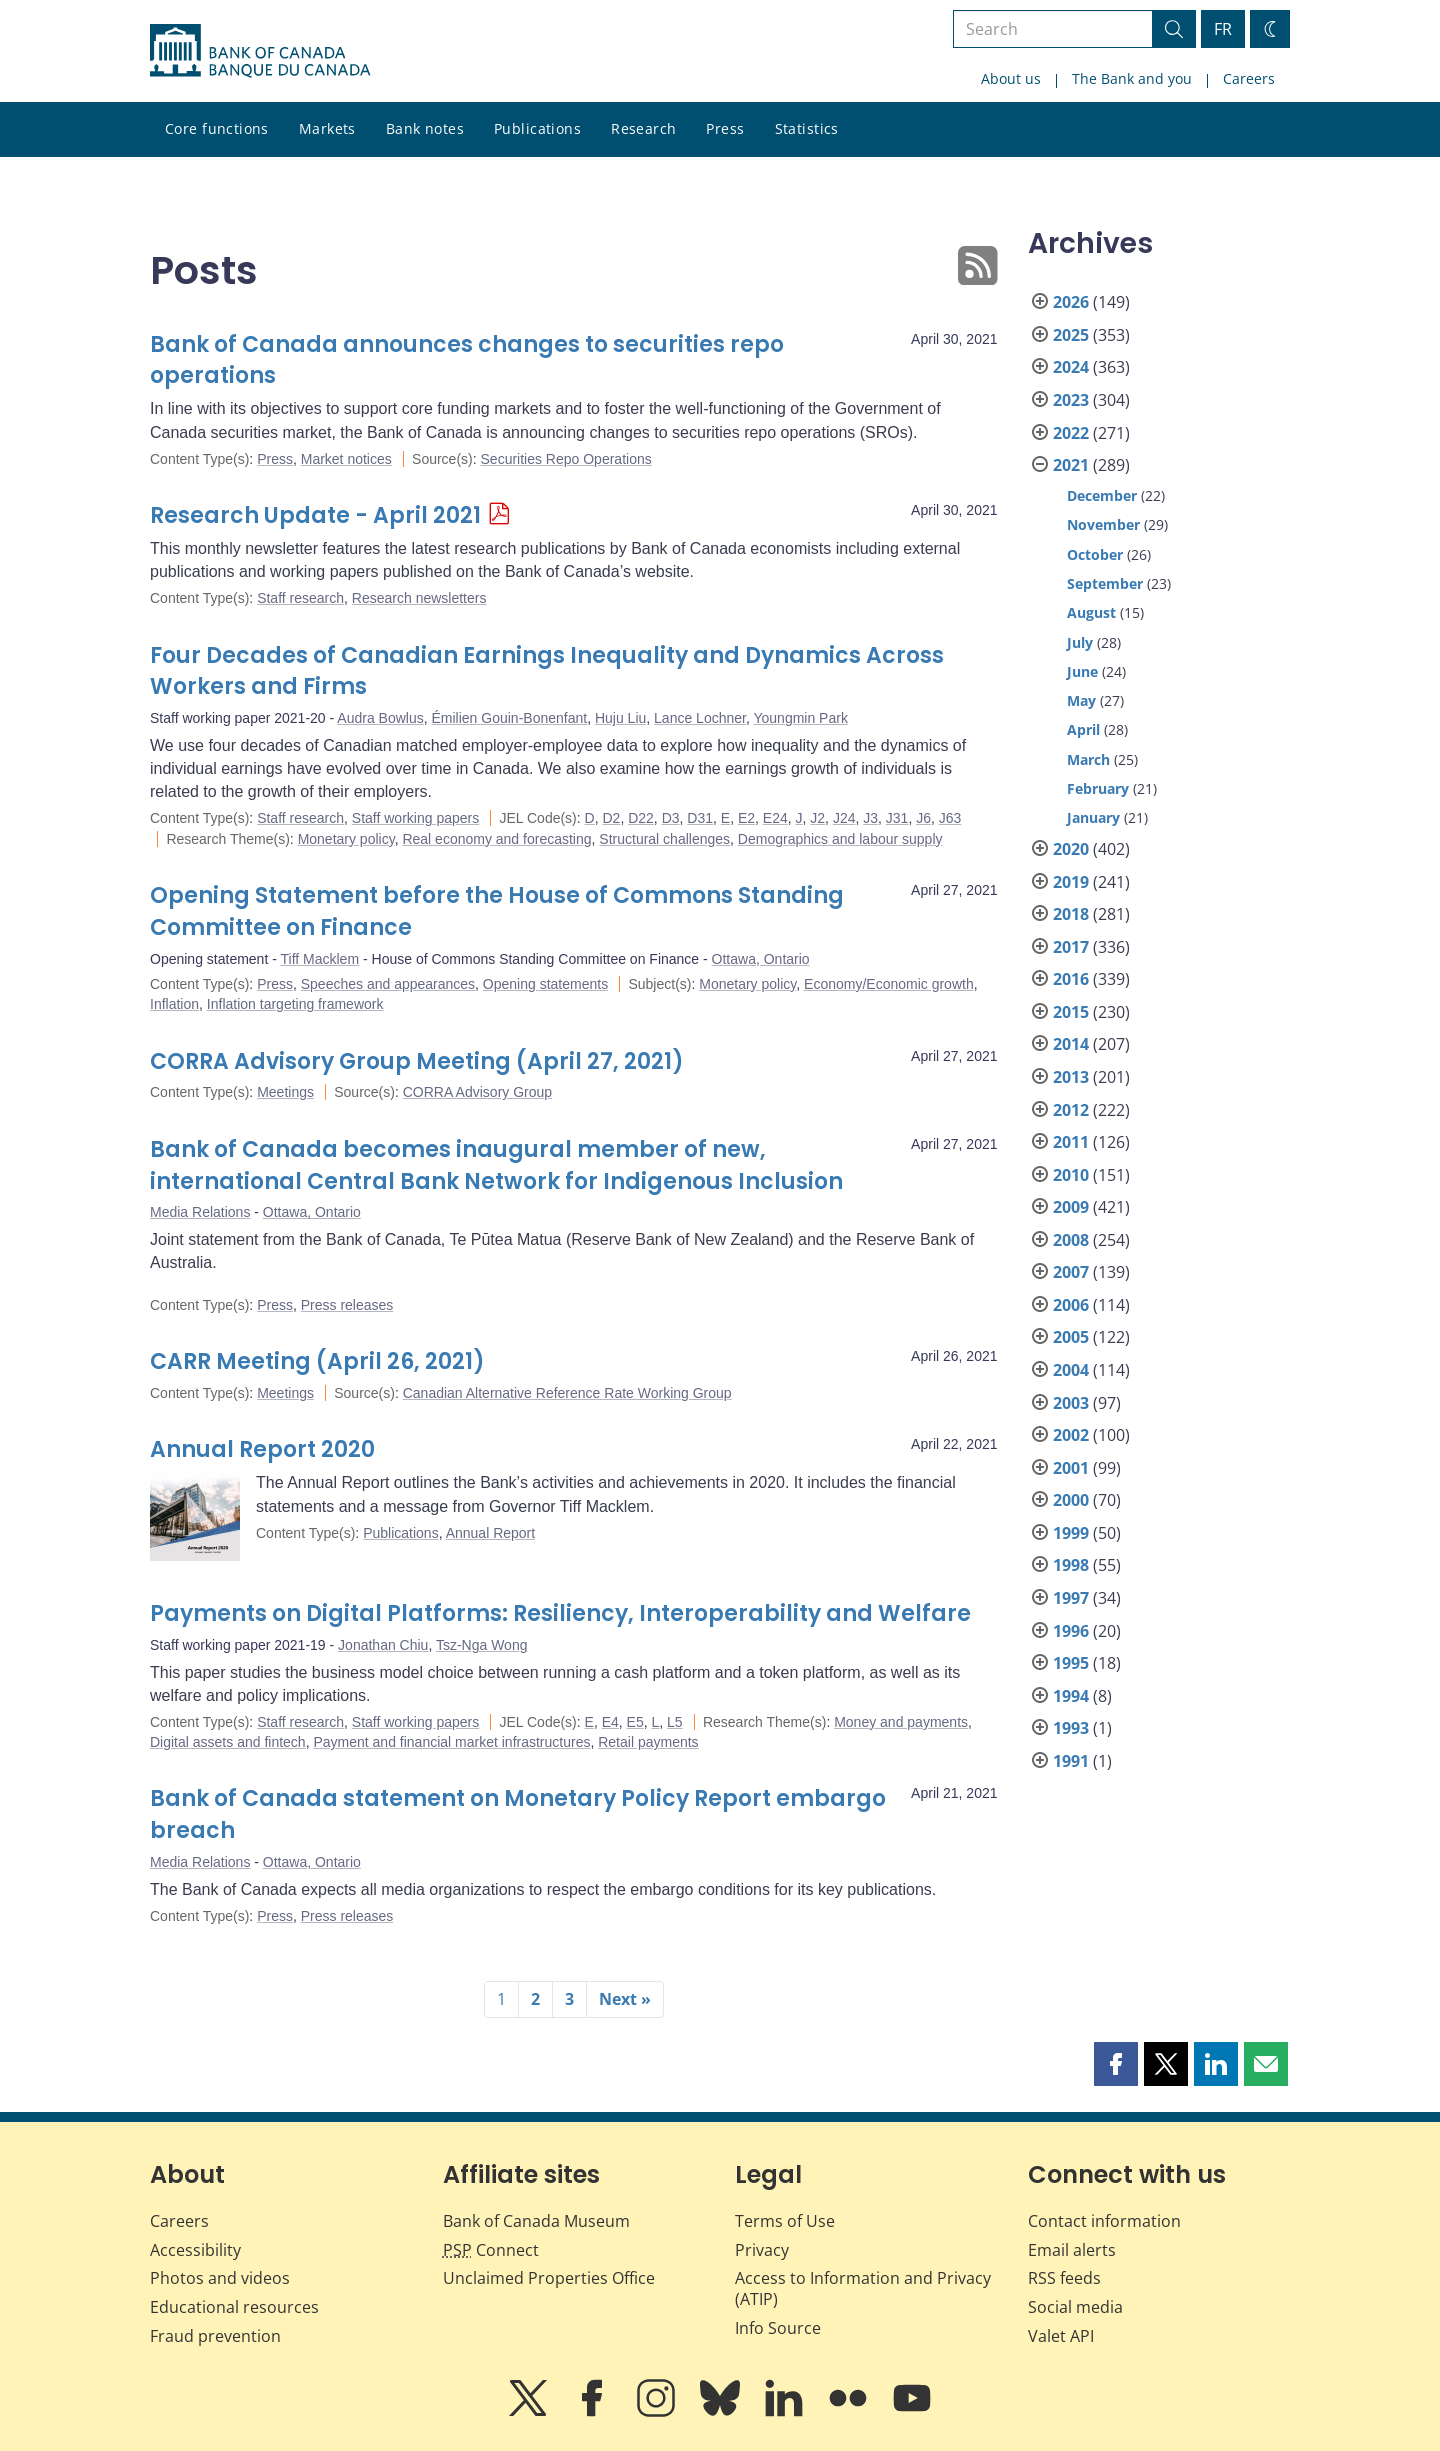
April (1083, 729)
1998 (1071, 1565)
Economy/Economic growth (889, 984)
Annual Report (491, 1533)
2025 (1071, 335)
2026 (1071, 302)
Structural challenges (664, 839)
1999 (1071, 1533)
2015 (1071, 1012)
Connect (491, 2250)
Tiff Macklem (320, 959)
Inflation (174, 1004)
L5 (675, 1722)
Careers (1249, 78)
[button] (1116, 2064)
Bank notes (425, 128)
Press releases (347, 1305)
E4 (610, 1722)
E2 (746, 818)
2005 (1071, 1337)
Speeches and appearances (388, 984)
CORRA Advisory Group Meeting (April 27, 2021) (417, 1061)
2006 (1071, 1305)
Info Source (778, 2328)
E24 (775, 818)
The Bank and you (1132, 78)
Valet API (1061, 2336)
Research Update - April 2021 (315, 515)
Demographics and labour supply (840, 839)
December (1102, 495)
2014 (1071, 1044)
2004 (1071, 1370)
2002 (1071, 1435)
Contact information (1104, 2221)
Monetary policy (346, 839)
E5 (635, 1722)
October (1095, 554)
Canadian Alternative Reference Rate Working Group (567, 1393)
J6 (923, 818)
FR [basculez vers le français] (1223, 29)
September (1105, 583)
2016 (1071, 979)
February (1098, 788)
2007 (1071, 1272)
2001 (1071, 1468)
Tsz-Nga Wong (482, 1645)
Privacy (762, 2250)
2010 (1071, 1175)
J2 (817, 818)
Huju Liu (620, 718)
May (1081, 700)
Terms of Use (785, 2221)
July (1080, 642)
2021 (1071, 465)
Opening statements (545, 984)
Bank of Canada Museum (536, 2221)
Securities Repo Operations (566, 459)
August (1091, 612)
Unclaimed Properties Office (549, 2278)
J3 (870, 818)
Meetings (285, 1092)
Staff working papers (415, 818)
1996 (1071, 1631)
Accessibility (195, 2250)
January (1093, 817)
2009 (1071, 1207)
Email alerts (1072, 2250)
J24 (844, 818)
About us (1011, 78)
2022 (1071, 433)
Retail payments (648, 1742)
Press (725, 128)
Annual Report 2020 (262, 1449)
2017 (1071, 947)
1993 (1071, 1728)
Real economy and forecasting (496, 839)
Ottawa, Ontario (761, 959)
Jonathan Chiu (383, 1645)
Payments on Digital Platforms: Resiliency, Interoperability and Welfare (560, 1613)
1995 (1071, 1663)
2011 (1071, 1142)
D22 (641, 818)
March (1088, 759)
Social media (1075, 2307)
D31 (700, 818)
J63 (950, 818)
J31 (897, 818)
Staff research (300, 598)
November (1103, 524)
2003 (1071, 1403)
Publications (537, 128)
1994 (1071, 1696)
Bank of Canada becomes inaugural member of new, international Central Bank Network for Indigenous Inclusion (496, 1165)
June (1082, 671)
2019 (1071, 882)
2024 (1071, 367)
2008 (1071, 1240)
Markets (327, 128)
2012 (1071, 1110)
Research (643, 128)
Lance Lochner (700, 718)
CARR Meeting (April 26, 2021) (317, 1361)
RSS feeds (1064, 2278)
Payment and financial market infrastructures (451, 1742)
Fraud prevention (215, 2336)
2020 (1071, 849)
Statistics (807, 128)
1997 (1071, 1598)
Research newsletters (419, 598)
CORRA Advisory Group (477, 1092)
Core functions (217, 128)
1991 (1071, 1761)
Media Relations (200, 1212)
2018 (1071, 914)
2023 (1071, 400)
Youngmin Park (800, 718)
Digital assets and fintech (228, 1742)
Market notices (346, 459)
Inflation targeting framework (295, 1004)
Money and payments (901, 1722)
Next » (625, 1999)
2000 (1071, 1500)
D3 (671, 818)
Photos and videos (220, 2278)
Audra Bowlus (380, 718)
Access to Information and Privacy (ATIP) (863, 2288)
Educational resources (234, 2307)
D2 (611, 818)
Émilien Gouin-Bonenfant (509, 718)
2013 (1071, 1077)
